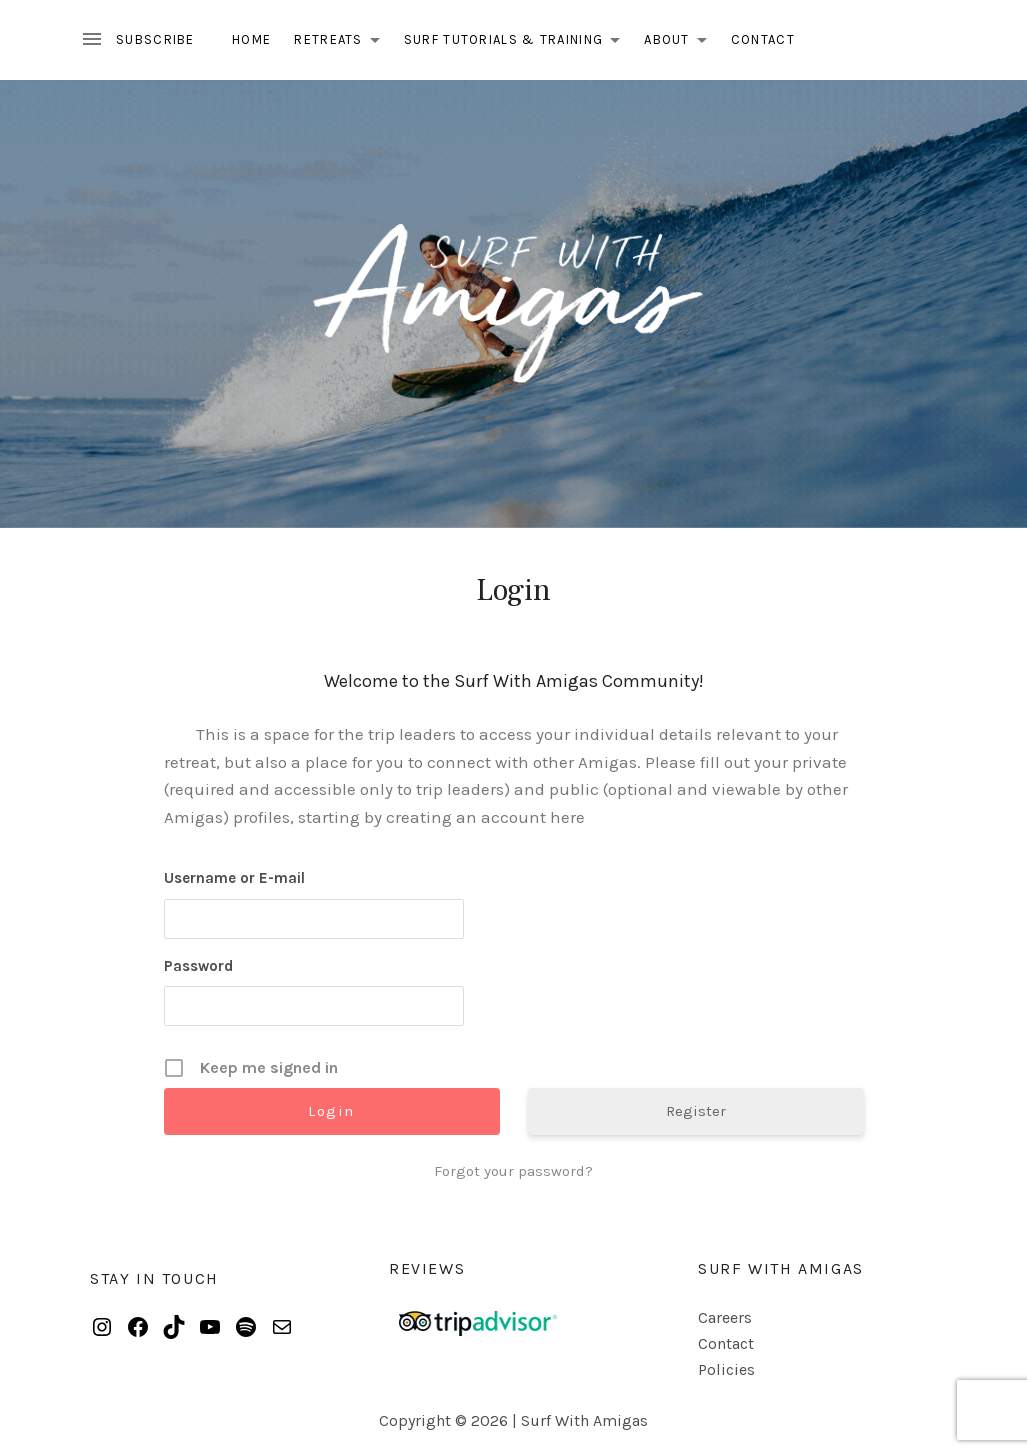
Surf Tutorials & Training (518, 43)
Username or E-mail (234, 878)
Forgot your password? (513, 1171)
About (681, 43)
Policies (726, 1369)
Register (696, 1111)
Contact (763, 39)
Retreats (342, 43)
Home (251, 39)
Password (198, 966)
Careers (725, 1317)
